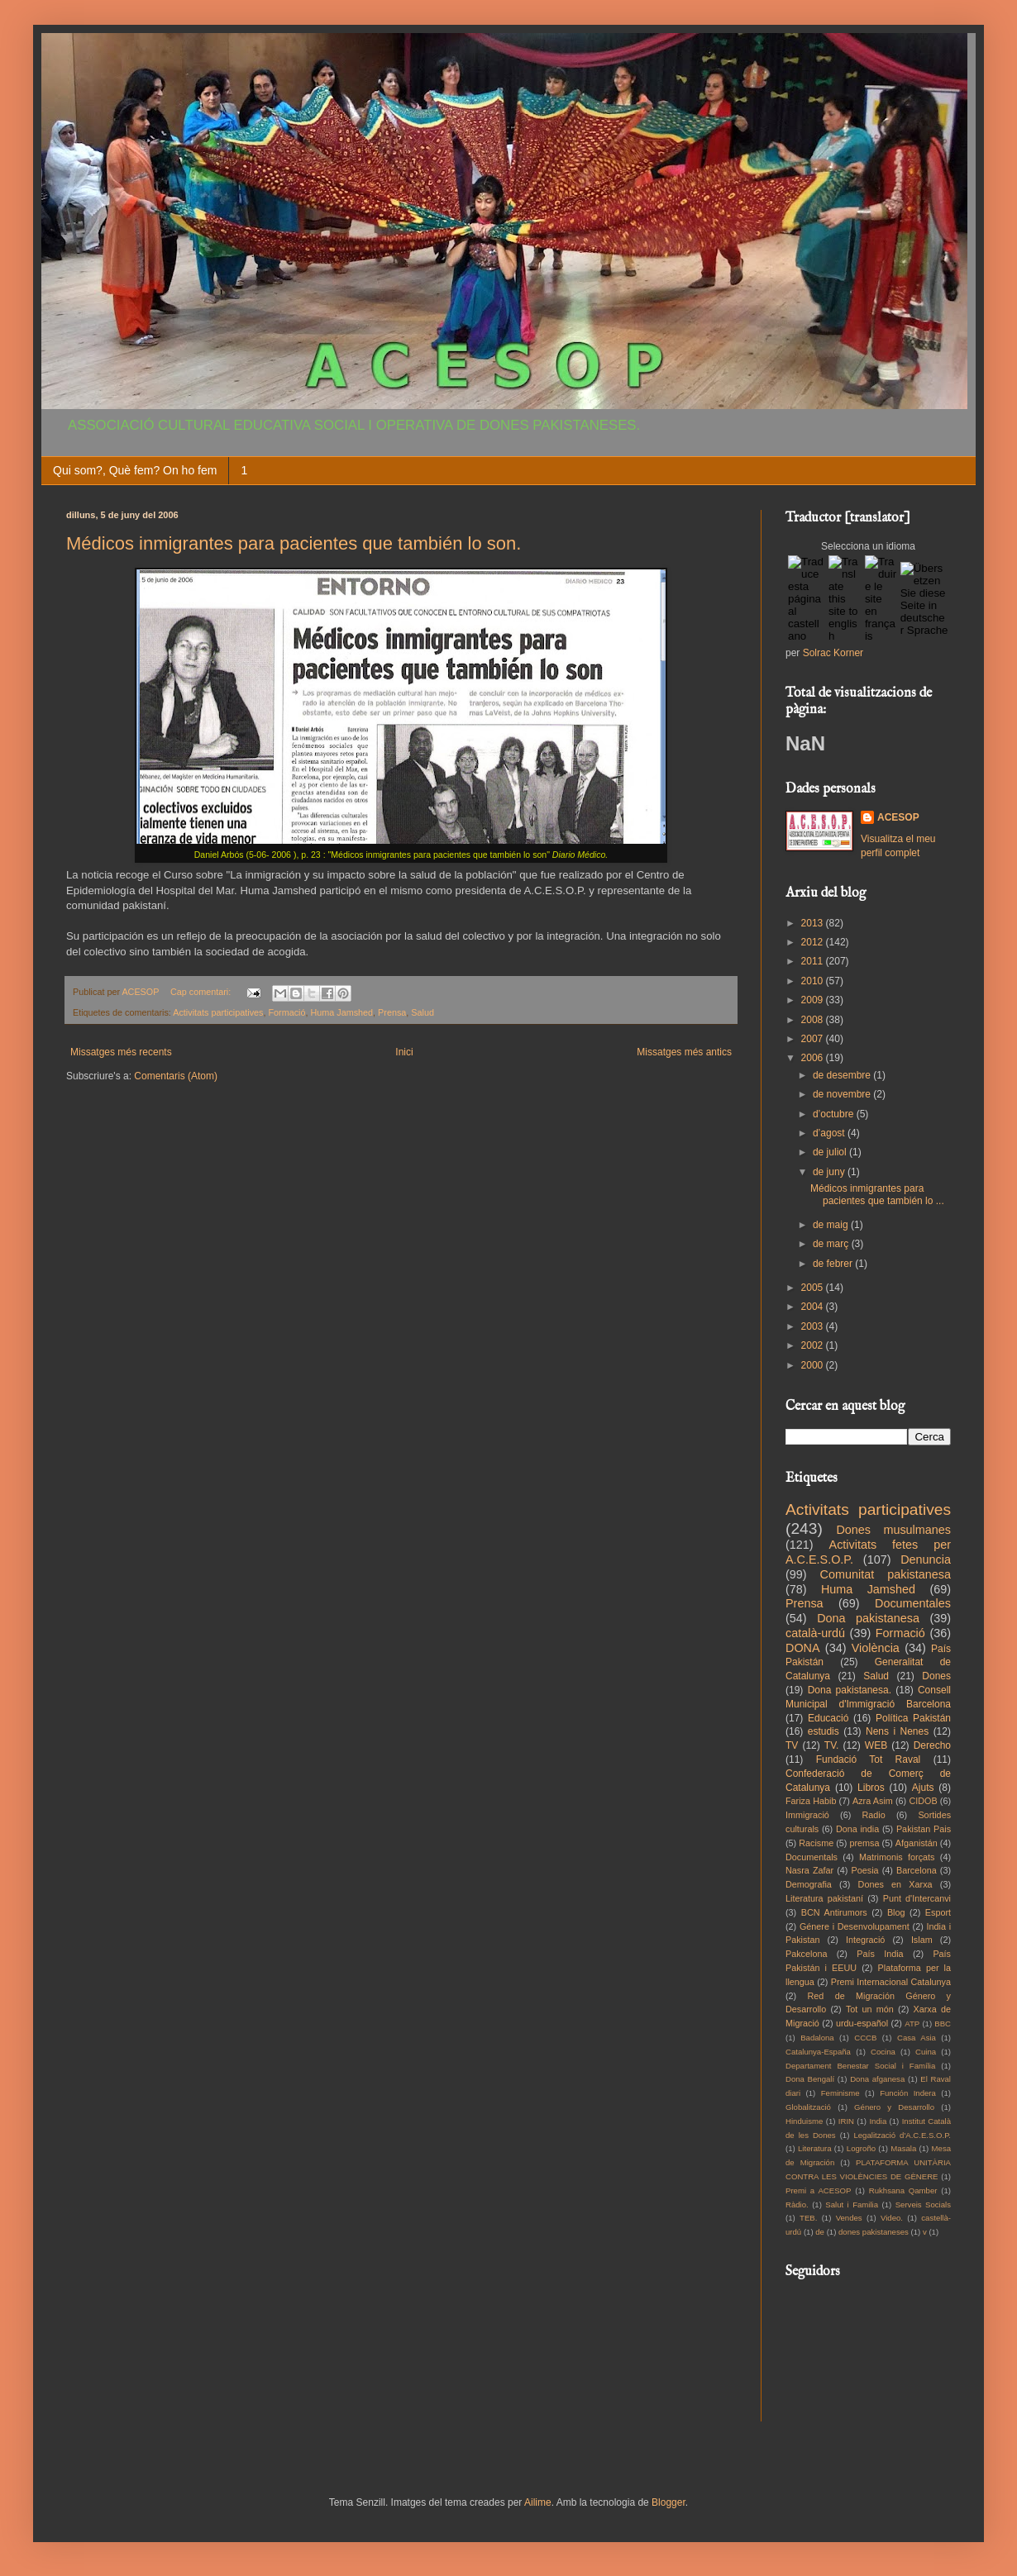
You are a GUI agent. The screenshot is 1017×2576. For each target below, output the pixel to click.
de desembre (843, 1075)
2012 (813, 942)
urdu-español (862, 2023)
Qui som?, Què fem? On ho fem (135, 470)
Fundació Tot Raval (868, 1759)
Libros (871, 1787)
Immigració (807, 1815)
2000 (813, 1365)
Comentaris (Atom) (175, 1076)
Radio (874, 1815)
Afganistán (916, 1843)
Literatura (815, 2148)
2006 (813, 1058)
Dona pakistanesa (868, 1618)
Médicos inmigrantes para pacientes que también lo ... (877, 1194)
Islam (922, 1940)
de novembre (843, 1094)
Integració (865, 1940)
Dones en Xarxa (895, 1884)
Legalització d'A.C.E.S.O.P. (902, 2135)
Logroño (861, 2148)
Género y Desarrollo (894, 2107)
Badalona (817, 2037)
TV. (831, 1745)
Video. (892, 2217)
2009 (813, 1000)
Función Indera (908, 2092)
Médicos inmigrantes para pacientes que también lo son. (293, 543)
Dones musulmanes (893, 1529)
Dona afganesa (877, 2078)
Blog (896, 1912)
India (877, 2121)
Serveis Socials (923, 2204)
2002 (813, 1345)
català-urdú (815, 1633)
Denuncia (925, 1559)
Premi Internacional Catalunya (891, 1982)
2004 (813, 1306)
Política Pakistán (913, 1718)
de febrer (834, 1263)
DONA (802, 1648)
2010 (813, 981)
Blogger (668, 2502)
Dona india (857, 1829)
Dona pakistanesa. (849, 1690)
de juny (830, 1172)
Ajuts (923, 1787)
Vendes (849, 2217)
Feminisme (840, 2092)
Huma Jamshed (341, 1012)
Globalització (808, 2107)
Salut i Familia (851, 2204)
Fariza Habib (810, 1801)
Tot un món (870, 2009)
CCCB (865, 2037)
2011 (813, 961)
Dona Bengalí (809, 2078)
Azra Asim (872, 1801)
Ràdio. (797, 2204)
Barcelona (916, 1870)
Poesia (865, 1870)
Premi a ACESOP (818, 2190)
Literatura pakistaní (824, 1898)
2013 (813, 923)
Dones (936, 1676)
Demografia (808, 1884)
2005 (813, 1287)
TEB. (808, 2217)
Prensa (392, 1012)
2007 (813, 1039)
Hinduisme (804, 2121)
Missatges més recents (121, 1052)
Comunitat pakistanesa (885, 1574)
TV (791, 1745)
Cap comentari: (201, 992)
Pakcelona (806, 1954)
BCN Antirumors (834, 1912)
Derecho (932, 1745)
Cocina (883, 2051)
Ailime (537, 2502)
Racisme (816, 1843)
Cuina (925, 2051)
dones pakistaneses (873, 2231)
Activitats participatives (218, 1012)
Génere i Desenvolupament (855, 1926)
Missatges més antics (684, 1052)
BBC (942, 2023)
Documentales (913, 1603)
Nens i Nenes (897, 1731)
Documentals (811, 1857)
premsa (865, 1843)
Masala (903, 2148)
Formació (286, 1012)
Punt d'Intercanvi (917, 1898)
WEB (876, 1745)
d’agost (830, 1133)
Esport (938, 1912)
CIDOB (923, 1801)
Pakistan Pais (923, 1829)
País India (880, 1954)
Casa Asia (916, 2037)
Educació (828, 1718)
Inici (404, 1052)
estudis (823, 1731)
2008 (813, 1020)
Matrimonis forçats (897, 1857)
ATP (912, 2023)
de (819, 2231)
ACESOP (898, 817)
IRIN (846, 2121)
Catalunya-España (818, 2051)
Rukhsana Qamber (903, 2190)
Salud (422, 1012)
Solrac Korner (833, 653)
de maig (832, 1225)
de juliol (831, 1152)
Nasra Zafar (809, 1870)
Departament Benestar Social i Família (860, 2065)
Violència (876, 1648)
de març (832, 1244)
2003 (813, 1326)
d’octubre (835, 1114)
